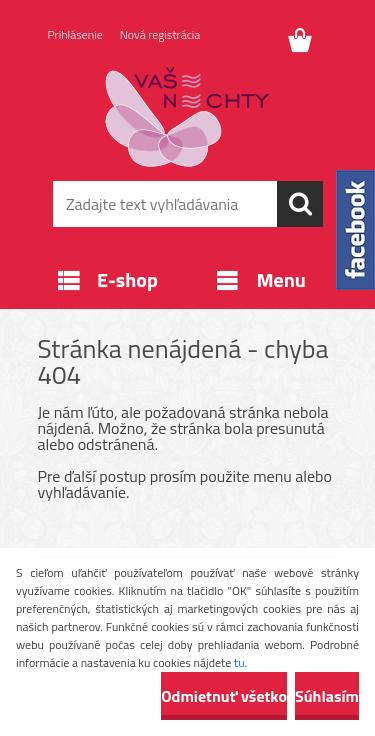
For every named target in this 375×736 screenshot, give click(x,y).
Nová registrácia (160, 34)
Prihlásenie (75, 34)
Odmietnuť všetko (224, 696)
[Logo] (187, 117)
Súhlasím (327, 696)
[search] (300, 204)
